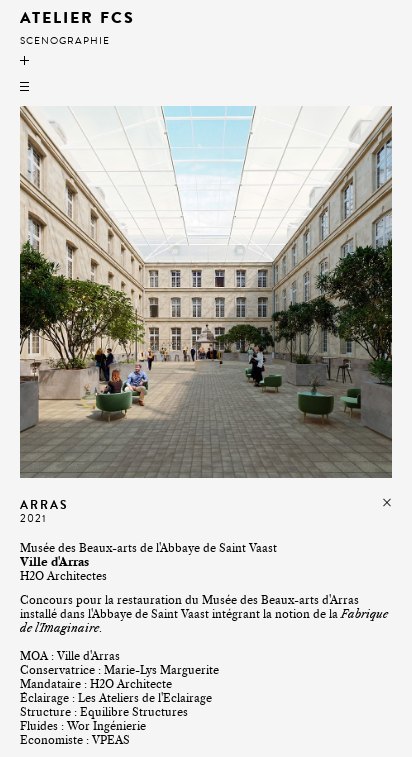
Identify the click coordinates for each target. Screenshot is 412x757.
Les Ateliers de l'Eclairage (145, 698)
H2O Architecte (131, 684)
